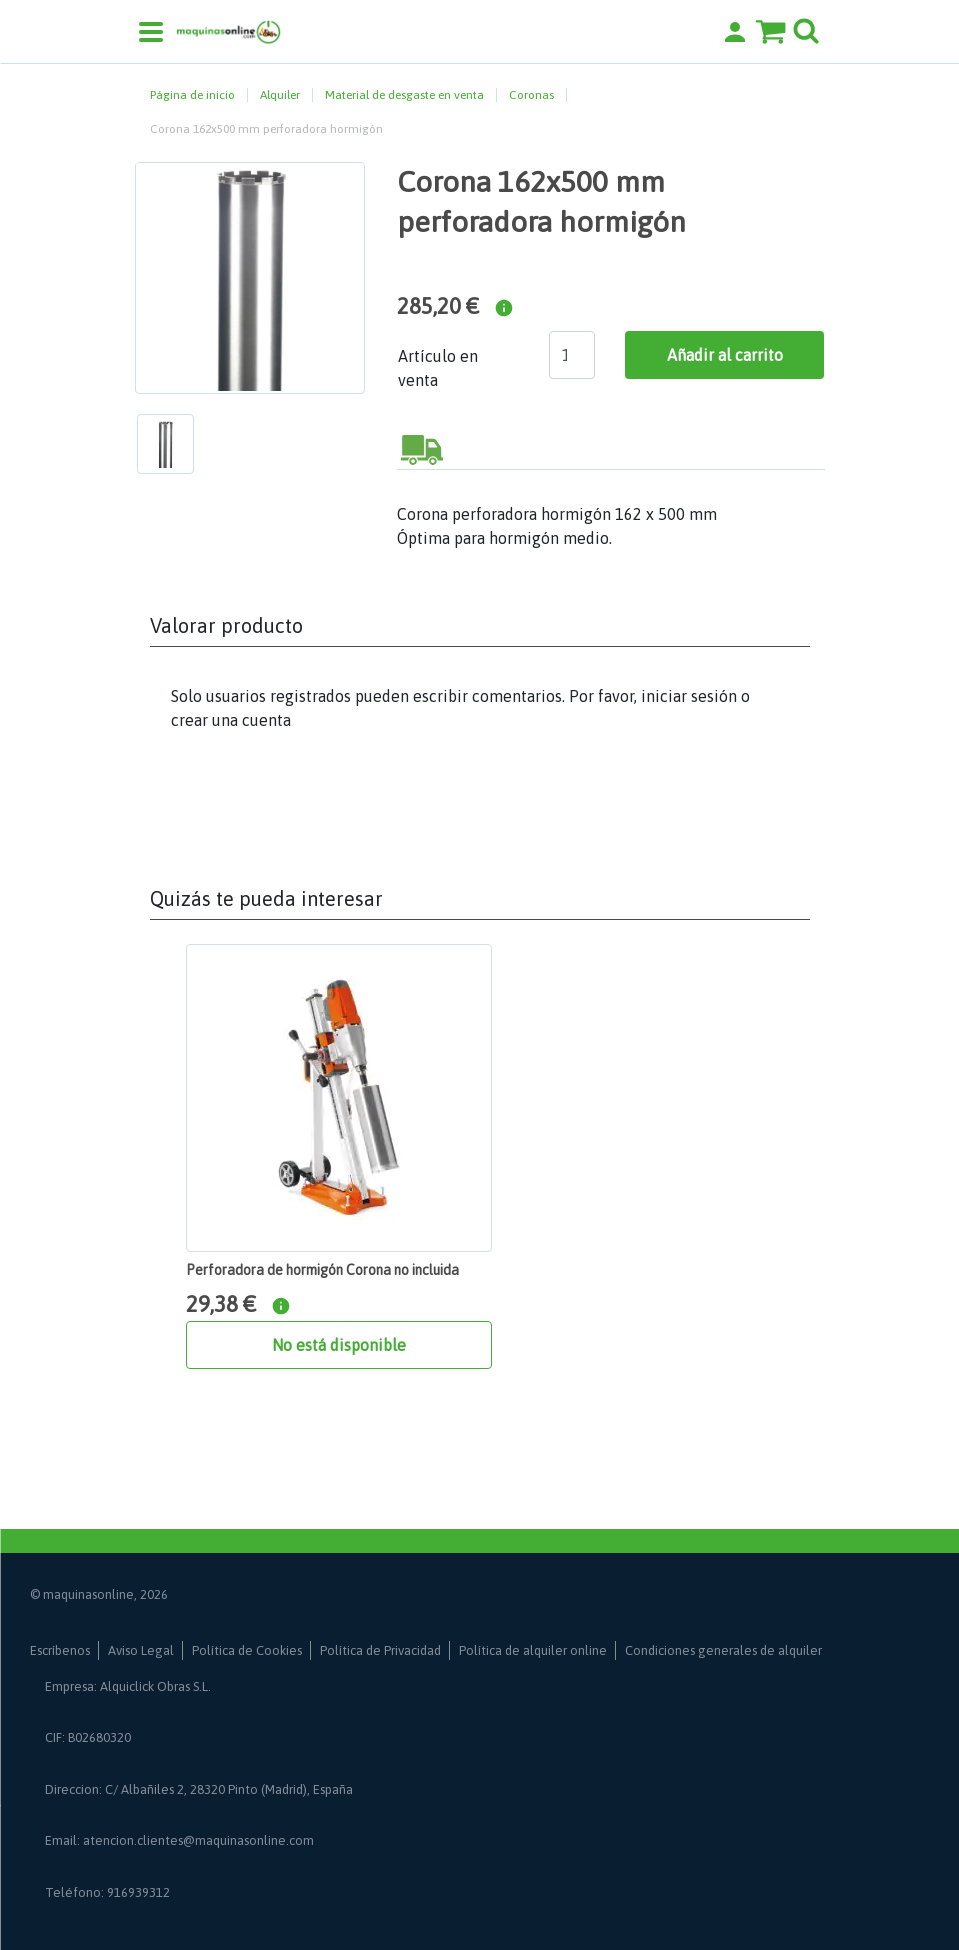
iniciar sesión (689, 696)
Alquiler (280, 95)
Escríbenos (60, 1650)
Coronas (531, 95)
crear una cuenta (231, 720)
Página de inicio (192, 95)
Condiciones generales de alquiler (723, 1650)
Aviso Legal (141, 1650)
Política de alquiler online (533, 1650)
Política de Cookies (247, 1650)
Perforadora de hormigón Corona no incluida (322, 1270)
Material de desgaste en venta (404, 95)
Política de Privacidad (380, 1650)
